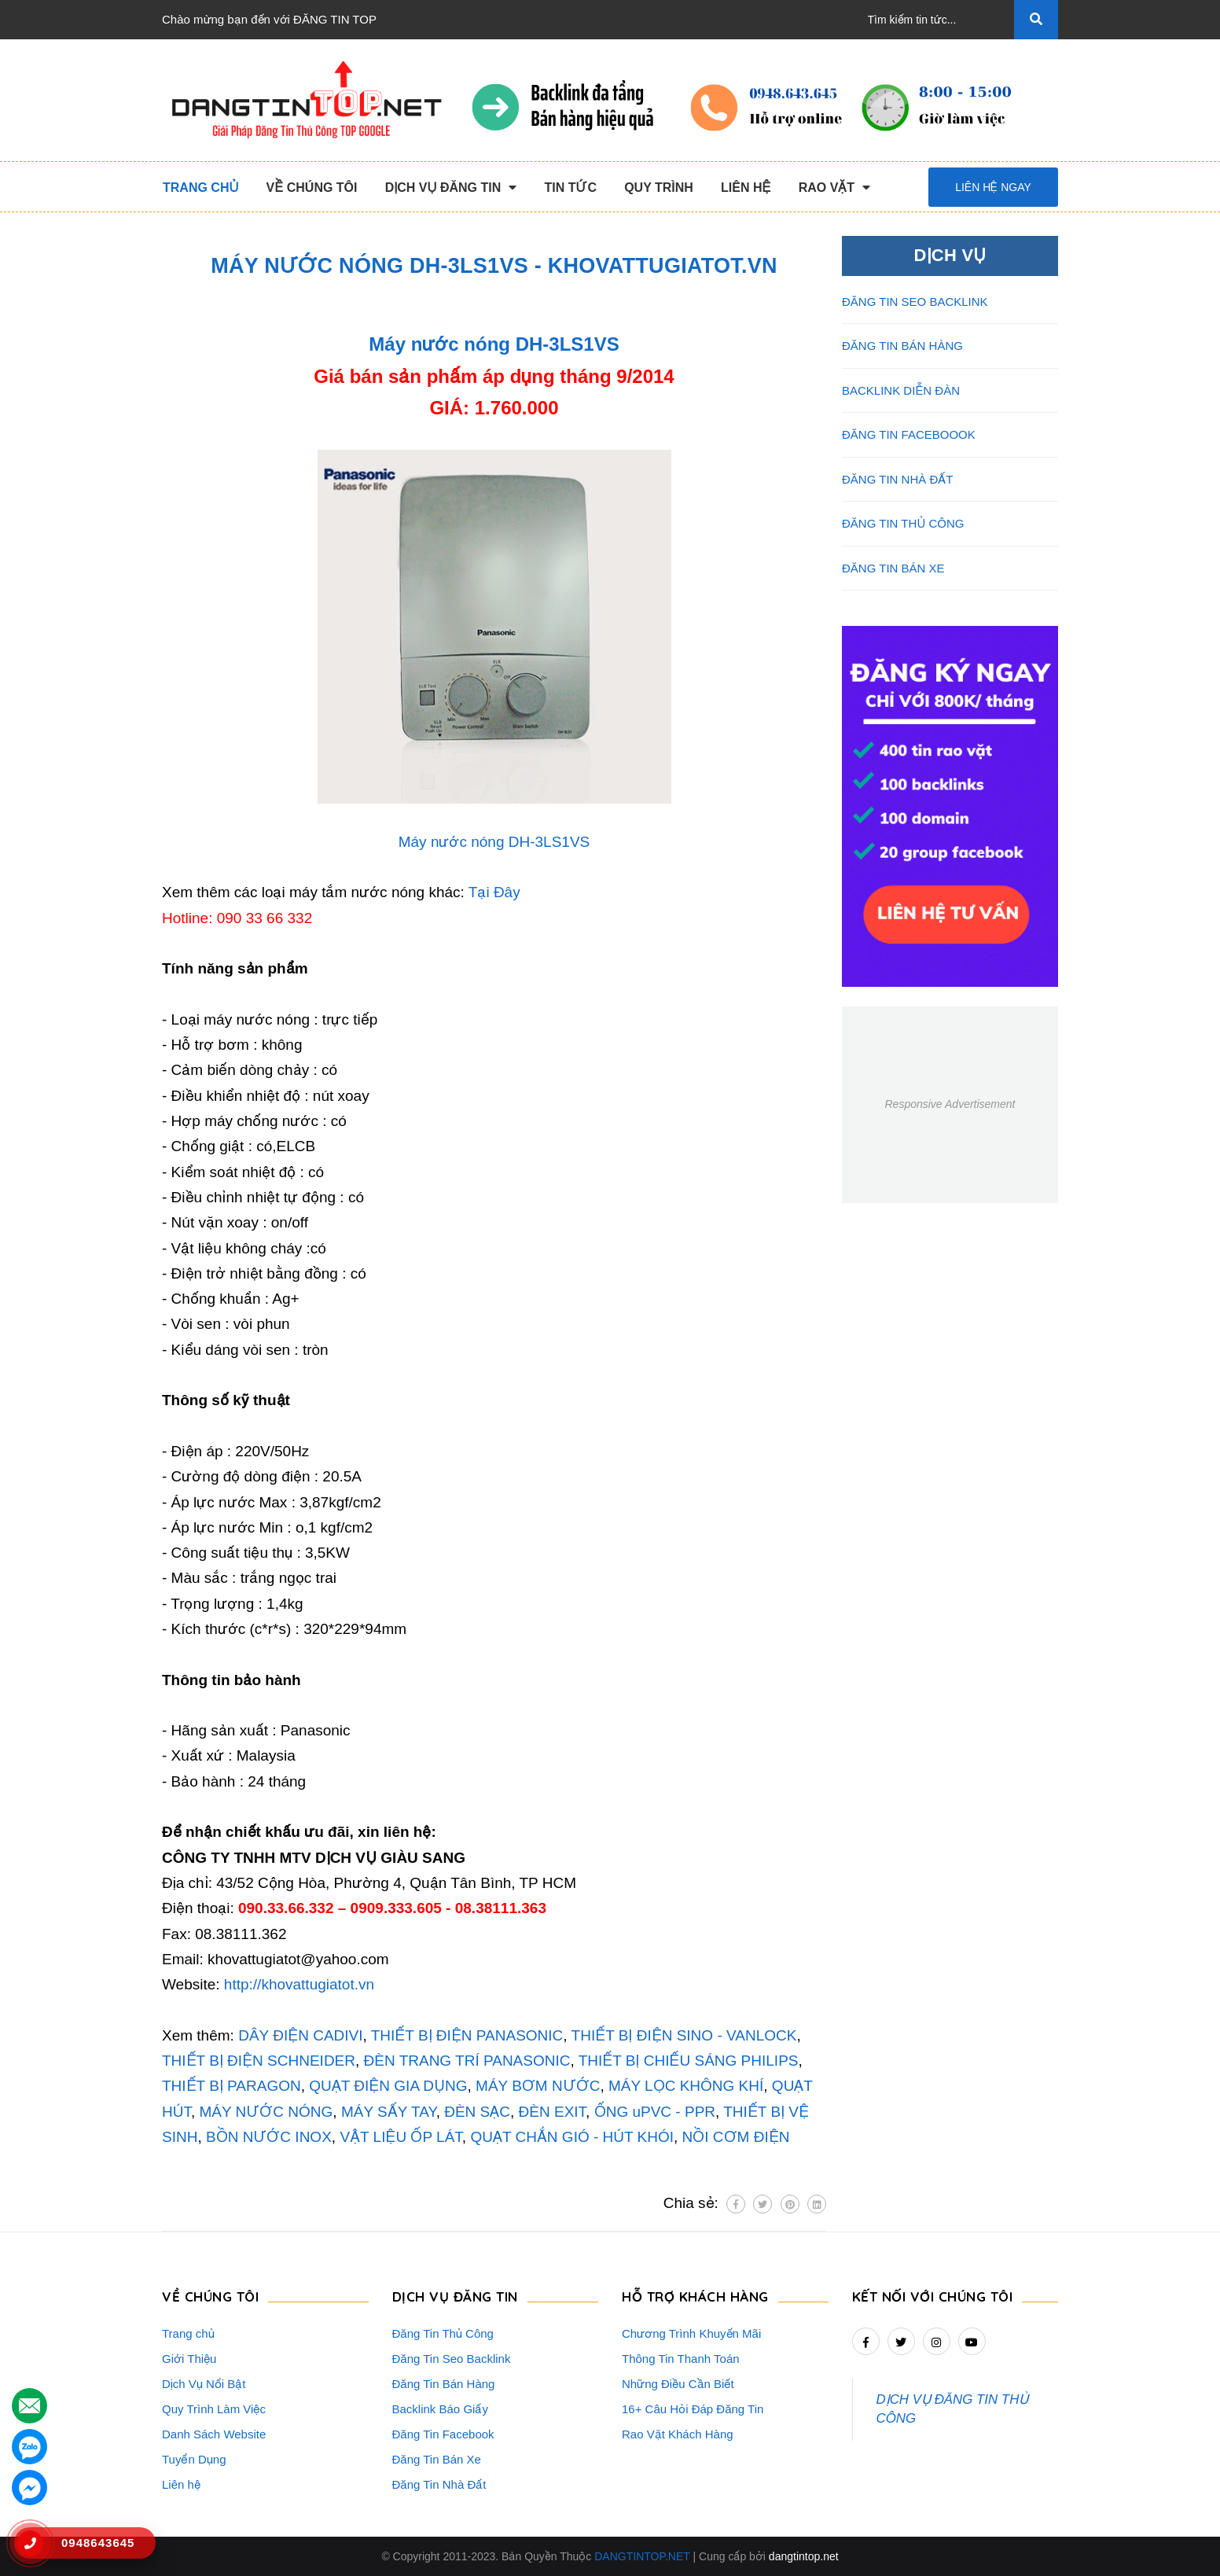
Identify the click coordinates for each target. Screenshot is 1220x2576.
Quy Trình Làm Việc (214, 2409)
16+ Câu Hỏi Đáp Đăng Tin (692, 2409)
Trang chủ (188, 2333)
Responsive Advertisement (949, 1104)
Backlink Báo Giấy (440, 2409)
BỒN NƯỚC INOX (269, 2137)
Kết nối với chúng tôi (932, 2296)
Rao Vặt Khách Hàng (677, 2434)
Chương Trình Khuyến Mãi (691, 2333)
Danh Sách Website (214, 2434)
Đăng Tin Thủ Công (443, 2333)
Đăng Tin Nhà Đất (439, 2484)
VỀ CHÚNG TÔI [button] (210, 2296)
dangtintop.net (804, 2556)
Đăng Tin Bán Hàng (443, 2383)
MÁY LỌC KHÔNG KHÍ (685, 2085)
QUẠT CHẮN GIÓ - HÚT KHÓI (572, 2137)
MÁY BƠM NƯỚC (538, 2085)
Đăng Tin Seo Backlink (451, 2358)
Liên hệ (181, 2484)
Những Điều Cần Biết (678, 2383)
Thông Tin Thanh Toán (681, 2358)
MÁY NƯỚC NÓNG (266, 2111)
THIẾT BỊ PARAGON (231, 2085)
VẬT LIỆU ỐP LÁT (400, 2137)
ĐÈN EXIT (552, 2111)
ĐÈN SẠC (477, 2111)
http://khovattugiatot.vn (299, 1984)
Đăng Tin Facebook (443, 2434)
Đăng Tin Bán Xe (436, 2459)
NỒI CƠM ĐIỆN (736, 2137)
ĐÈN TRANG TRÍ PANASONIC (467, 2060)
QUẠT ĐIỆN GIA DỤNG (388, 2085)
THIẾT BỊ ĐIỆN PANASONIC (467, 2035)
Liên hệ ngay (993, 187)
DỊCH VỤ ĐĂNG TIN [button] (455, 2296)
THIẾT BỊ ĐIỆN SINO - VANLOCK (684, 2035)
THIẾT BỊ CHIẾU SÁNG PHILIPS (689, 2060)
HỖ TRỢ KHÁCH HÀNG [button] (695, 2296)
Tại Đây (494, 892)
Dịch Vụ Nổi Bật (204, 2383)
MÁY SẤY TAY (386, 2111)
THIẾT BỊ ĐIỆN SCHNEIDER (258, 2060)
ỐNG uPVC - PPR (654, 2111)
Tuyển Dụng (194, 2459)
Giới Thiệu (189, 2358)
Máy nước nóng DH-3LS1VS (494, 344)
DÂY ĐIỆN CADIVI (300, 2035)
